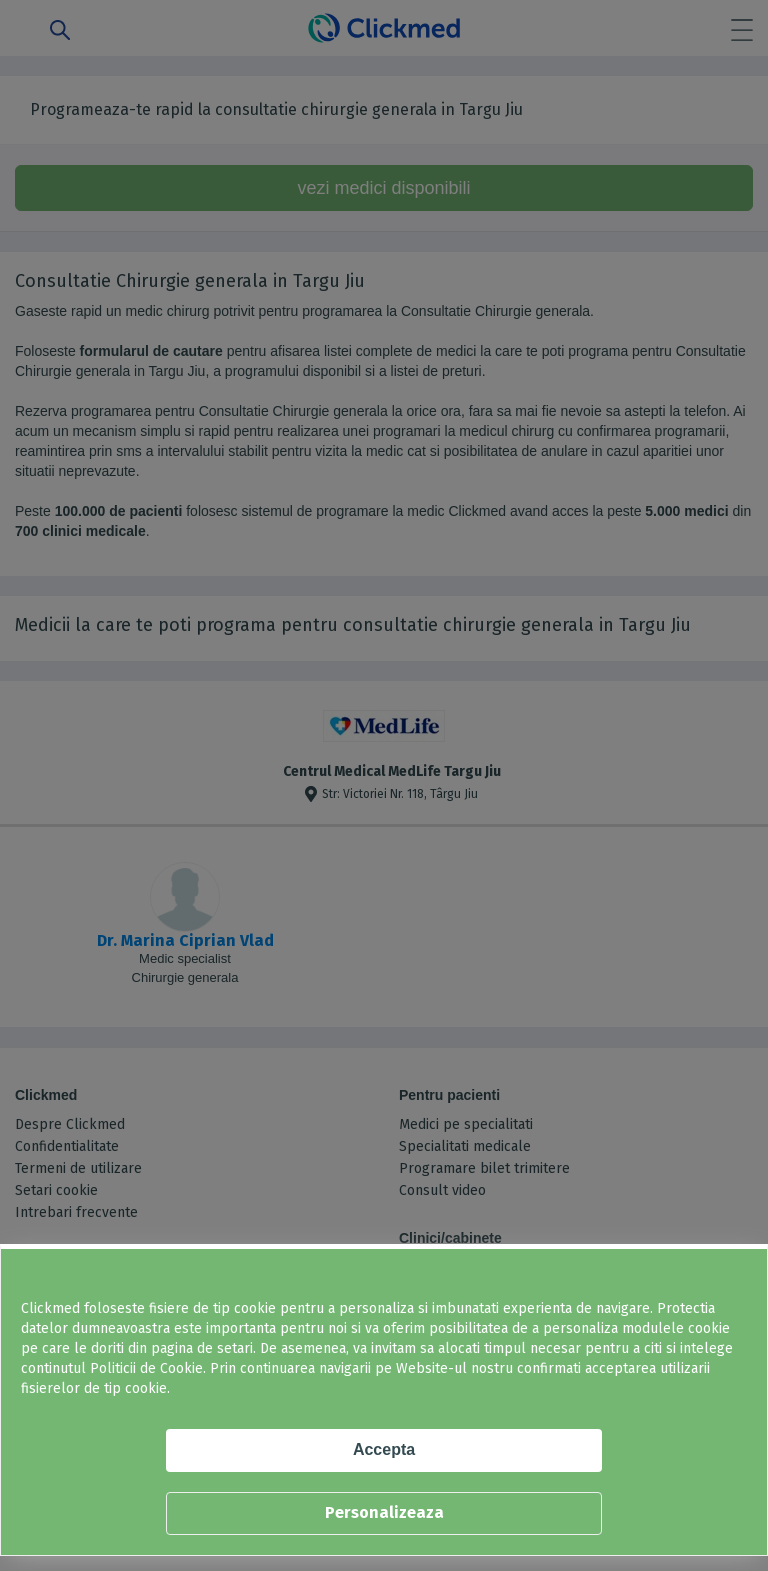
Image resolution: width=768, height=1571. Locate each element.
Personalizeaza (384, 1512)
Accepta (384, 1449)
